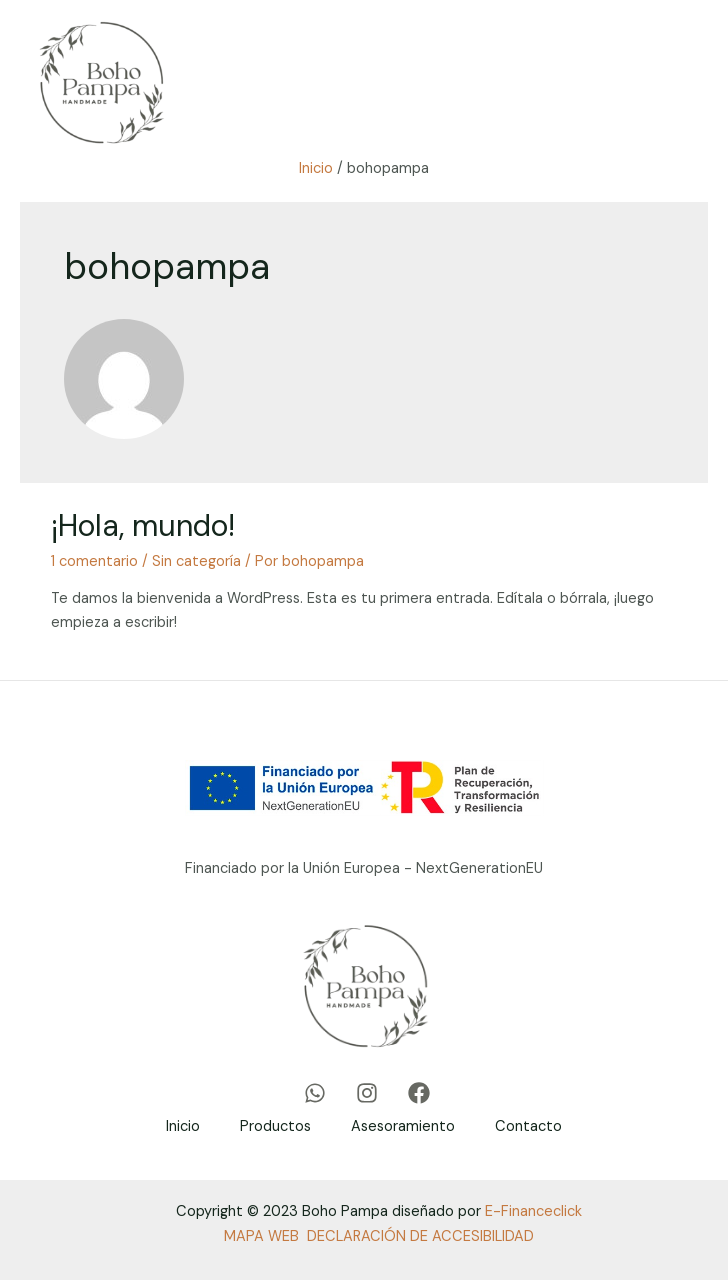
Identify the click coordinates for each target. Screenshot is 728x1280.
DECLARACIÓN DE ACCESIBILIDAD (420, 1236)
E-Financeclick (533, 1211)
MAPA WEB (261, 1236)
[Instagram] (367, 1093)
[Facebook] (419, 1093)
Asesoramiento (403, 1126)
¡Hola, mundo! (143, 525)
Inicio (183, 1126)
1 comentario (94, 561)
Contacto (528, 1126)
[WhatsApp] (315, 1093)
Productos (275, 1126)
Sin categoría (196, 561)
